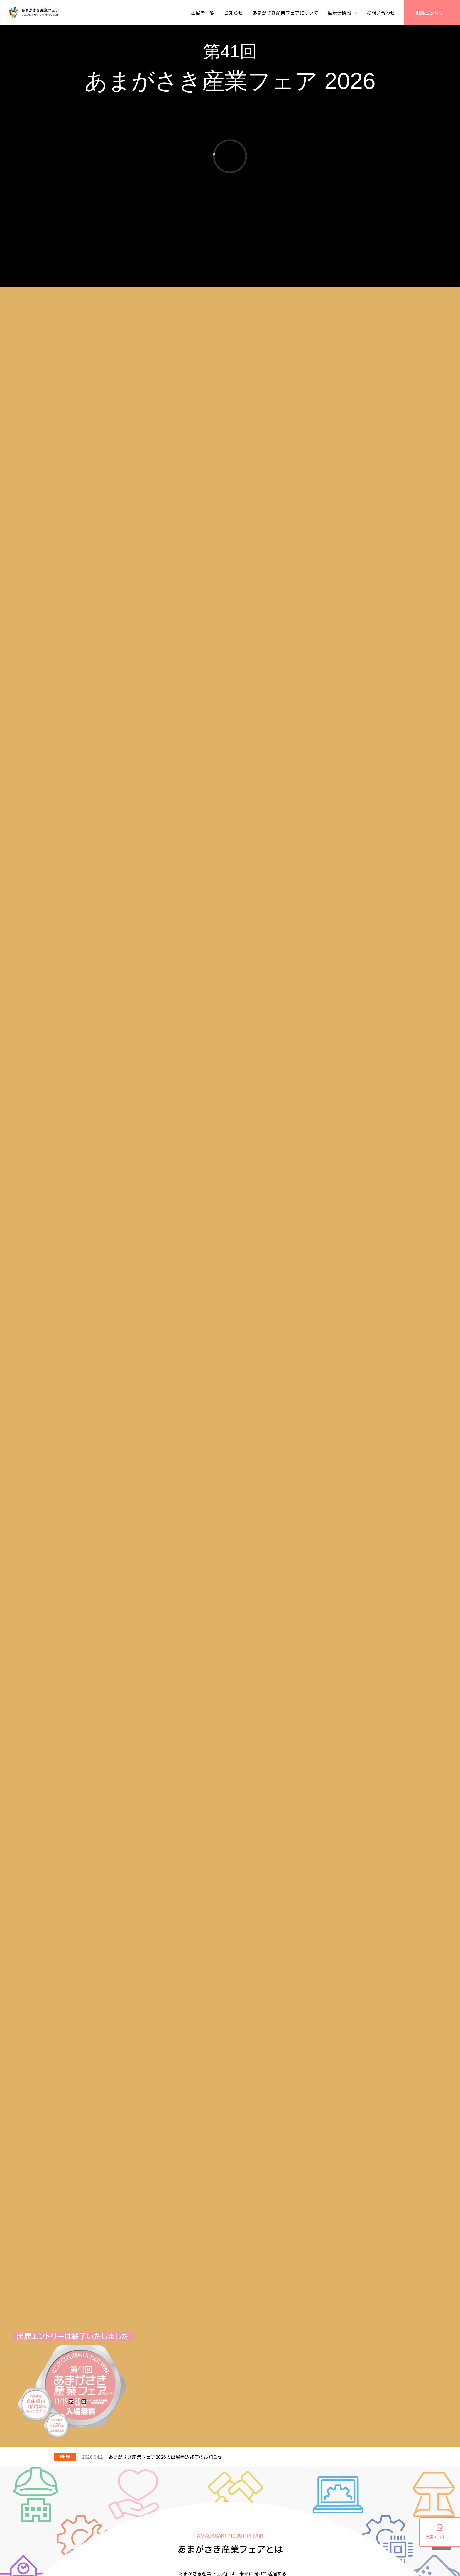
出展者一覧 (202, 12)
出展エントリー (431, 12)
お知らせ (233, 12)
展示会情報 (339, 12)
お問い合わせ (381, 12)
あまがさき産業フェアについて (285, 12)
